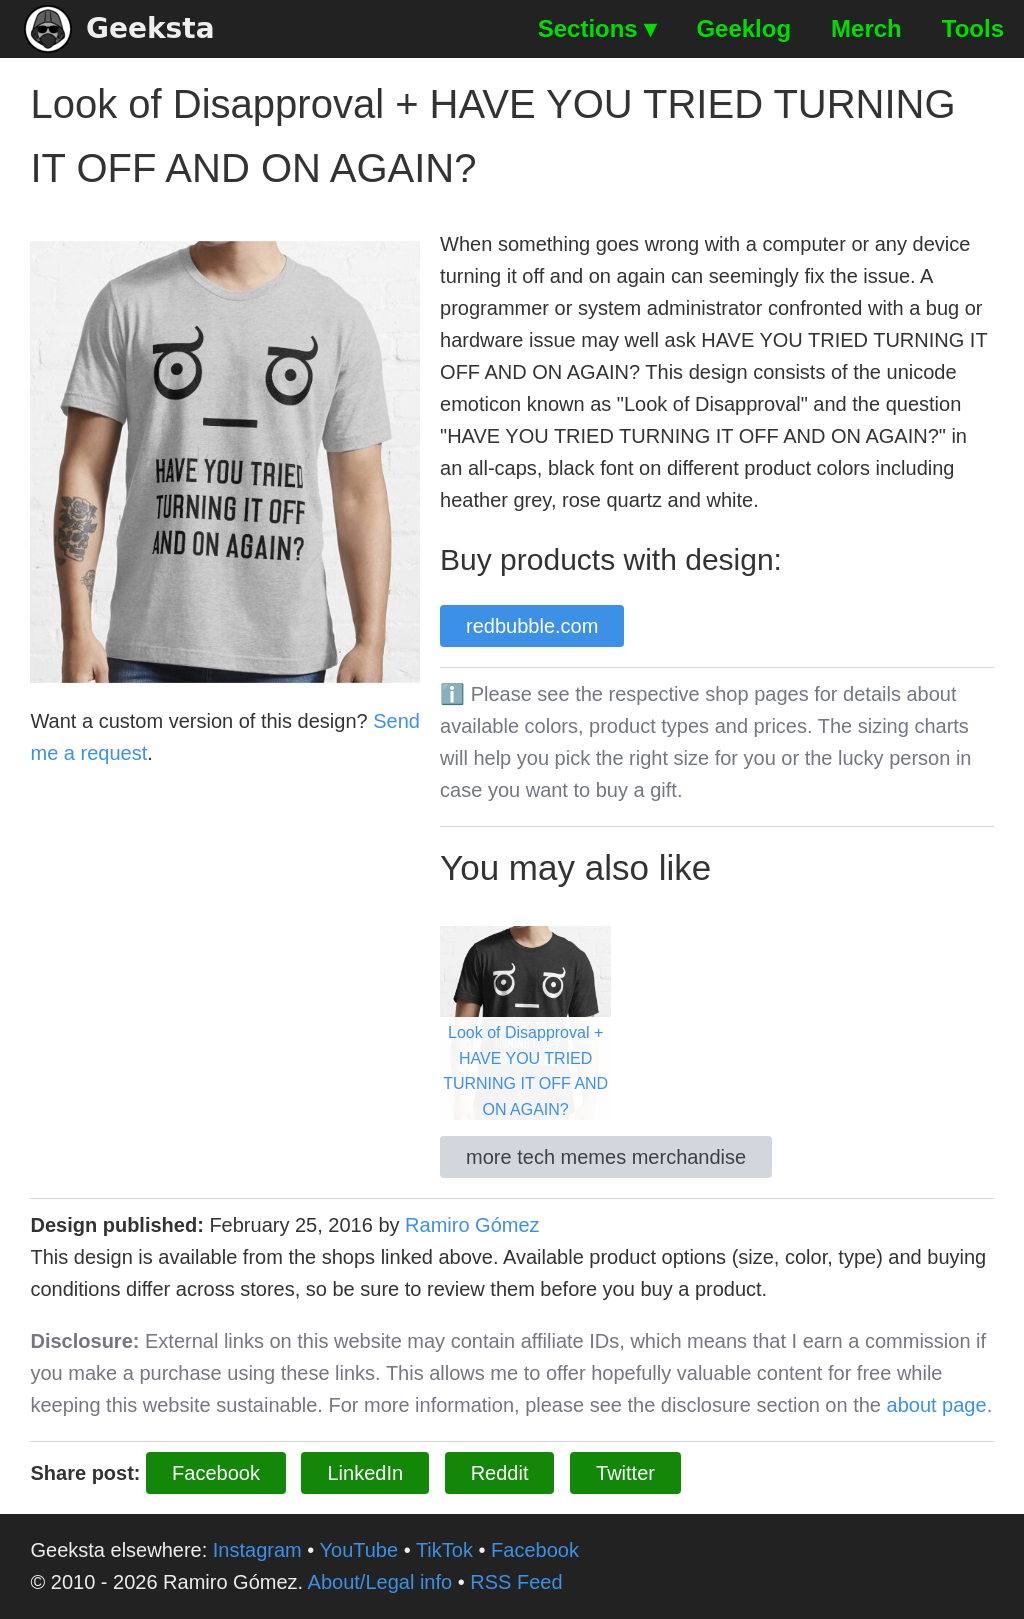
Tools (973, 28)
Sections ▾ (597, 28)
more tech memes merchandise (606, 1157)
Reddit (500, 1473)
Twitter (625, 1473)
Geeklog (743, 28)
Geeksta (119, 29)
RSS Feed (516, 1582)
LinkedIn (365, 1473)
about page (937, 1405)
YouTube (359, 1550)
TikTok (444, 1550)
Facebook (216, 1473)
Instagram (257, 1550)
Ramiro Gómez (472, 1225)
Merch (866, 28)
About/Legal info (380, 1582)
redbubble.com (532, 626)
